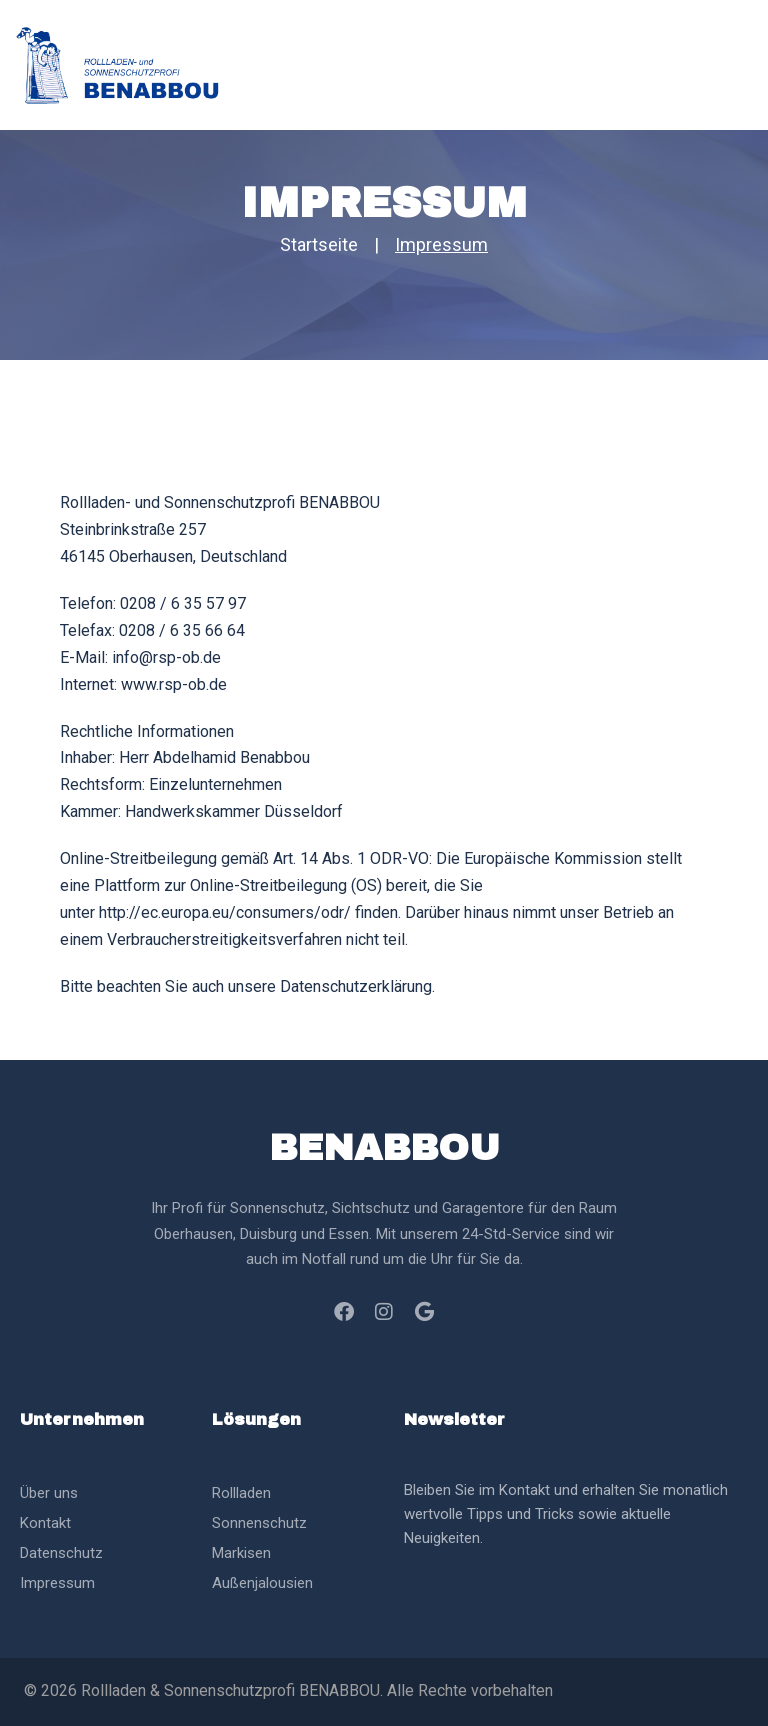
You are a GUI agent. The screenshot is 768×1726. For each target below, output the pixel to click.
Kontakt (45, 1523)
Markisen (241, 1553)
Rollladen (241, 1493)
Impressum (57, 1583)
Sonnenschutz (259, 1523)
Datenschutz (61, 1553)
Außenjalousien (262, 1583)
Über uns (49, 1493)
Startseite (319, 244)
